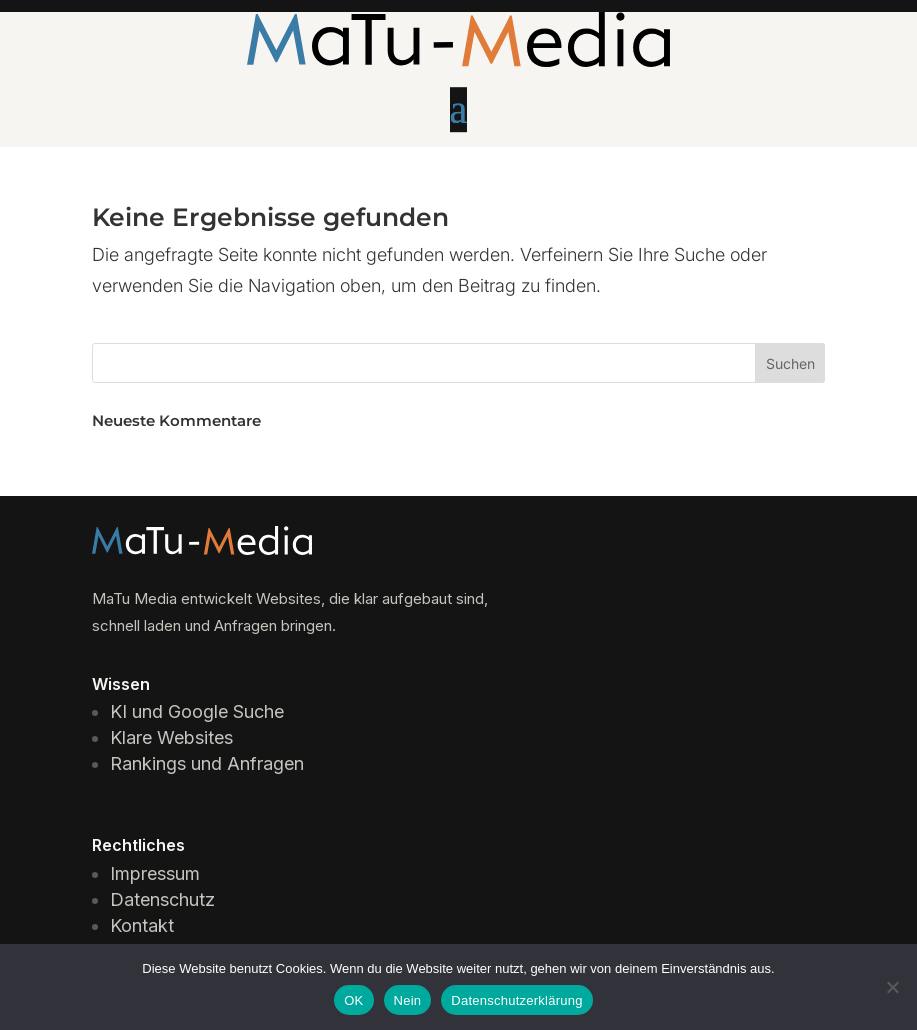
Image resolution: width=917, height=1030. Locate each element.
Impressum (155, 873)
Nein (408, 1000)
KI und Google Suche (197, 711)
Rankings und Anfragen (207, 763)
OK (353, 1000)
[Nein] (892, 987)
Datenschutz (162, 899)
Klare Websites (171, 737)
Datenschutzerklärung (516, 1000)
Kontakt (142, 925)
